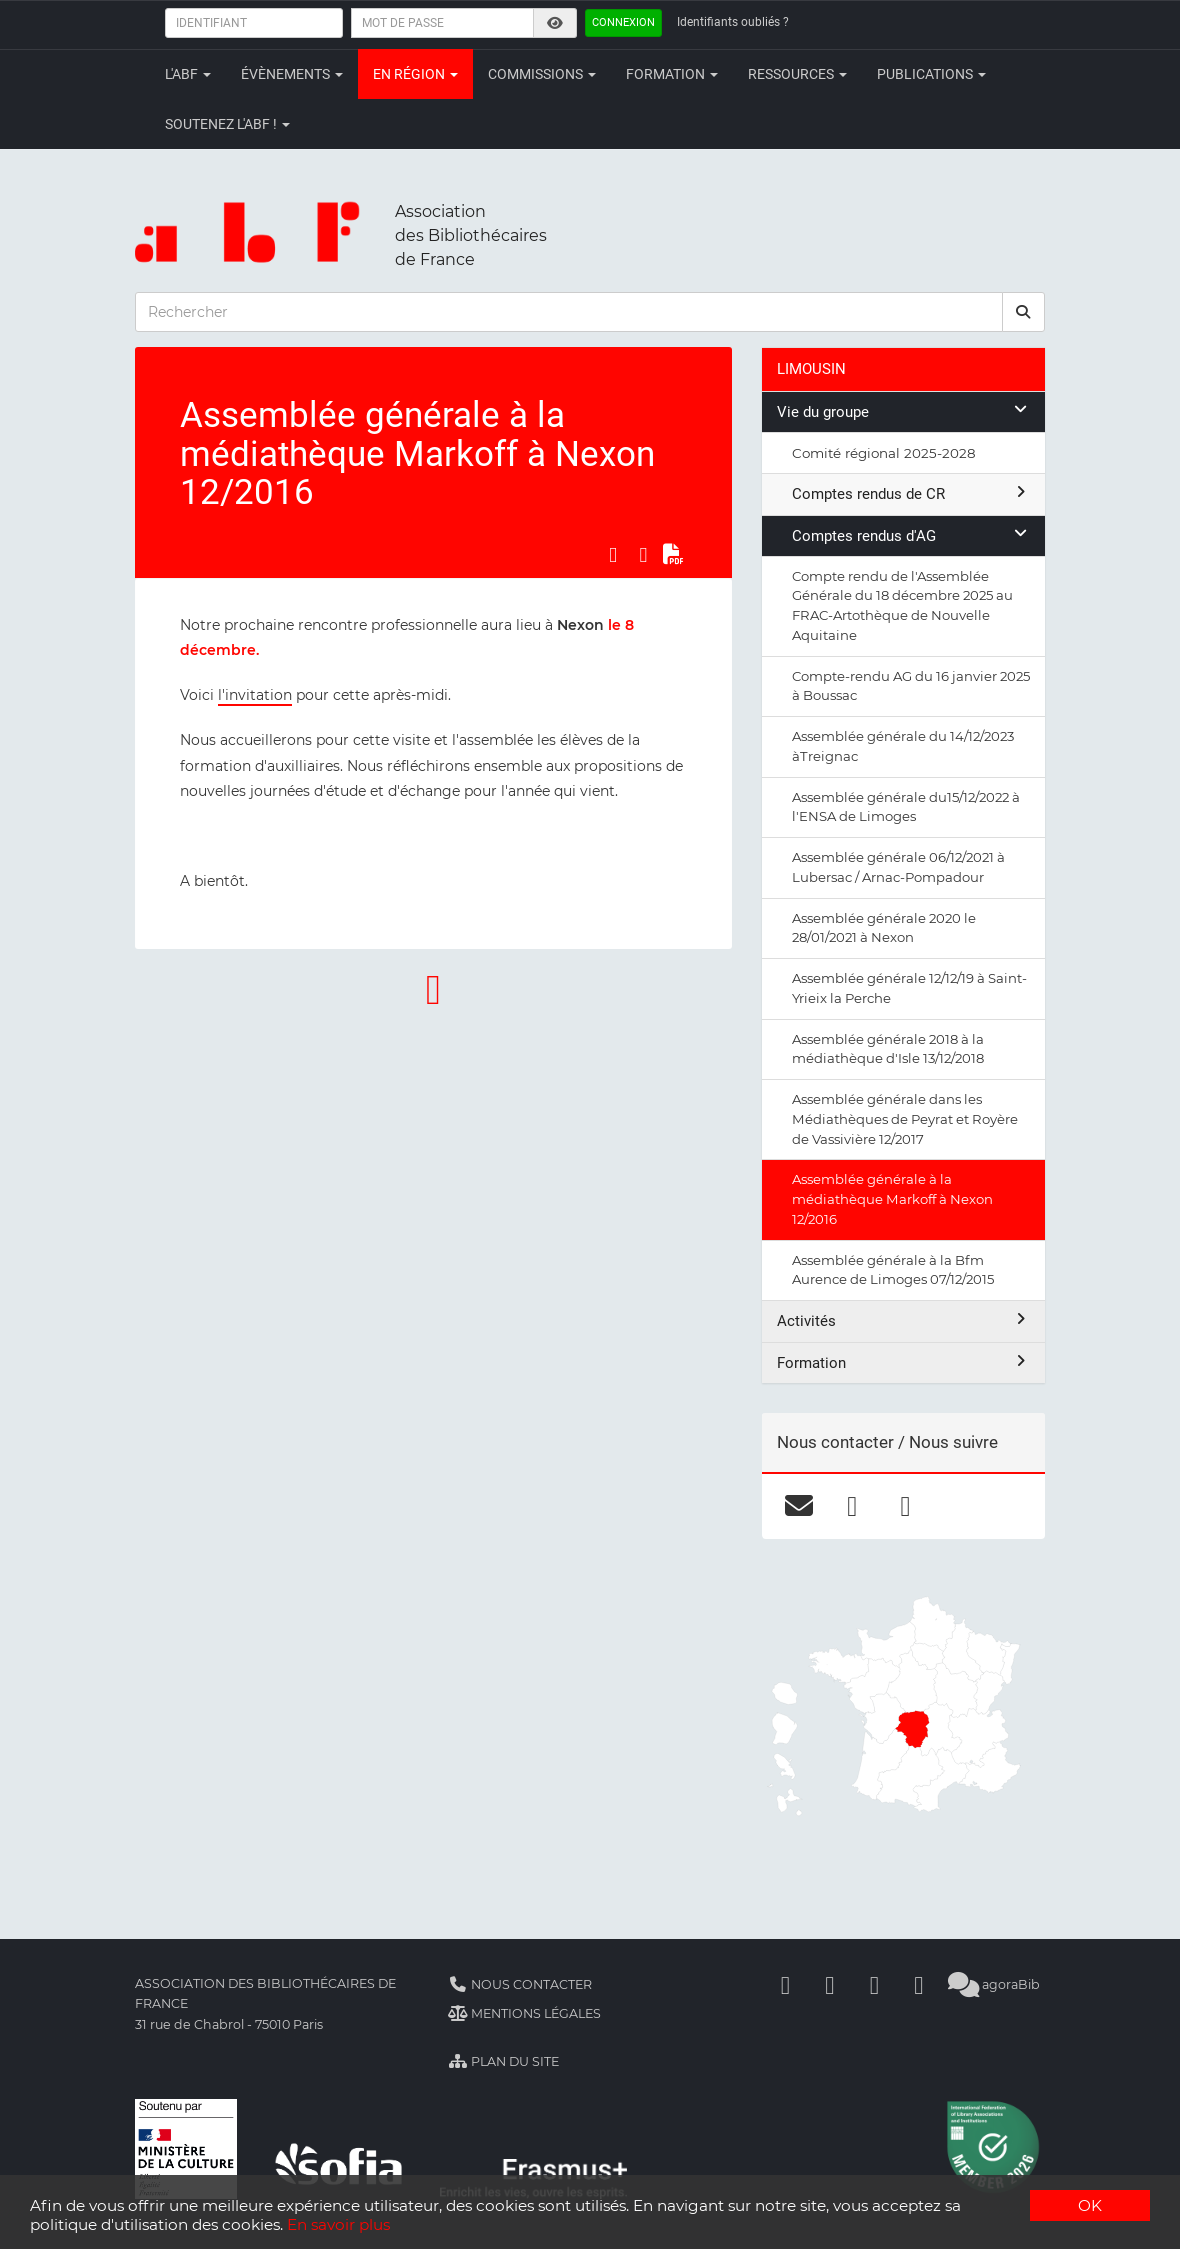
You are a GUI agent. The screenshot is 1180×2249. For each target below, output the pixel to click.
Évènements (292, 74)
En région (415, 74)
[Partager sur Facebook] (613, 555)
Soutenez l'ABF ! (227, 124)
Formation (672, 74)
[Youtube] (874, 1984)
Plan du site (503, 2061)
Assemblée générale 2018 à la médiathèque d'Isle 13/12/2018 (888, 1049)
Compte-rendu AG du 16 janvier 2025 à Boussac (911, 686)
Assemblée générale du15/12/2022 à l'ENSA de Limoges (906, 807)
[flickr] (905, 1506)
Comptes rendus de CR (911, 493)
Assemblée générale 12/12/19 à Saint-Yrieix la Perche (909, 988)
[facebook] (852, 1506)
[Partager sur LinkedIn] (643, 555)
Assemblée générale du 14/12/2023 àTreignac (903, 746)
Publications (931, 74)
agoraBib (993, 1984)
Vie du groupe (903, 411)
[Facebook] (785, 1984)
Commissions (542, 74)
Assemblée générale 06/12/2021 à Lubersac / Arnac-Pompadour (898, 867)
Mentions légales (524, 2013)
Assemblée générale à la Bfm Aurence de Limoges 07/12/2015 (893, 1270)
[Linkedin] (830, 1984)
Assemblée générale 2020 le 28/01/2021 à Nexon (884, 928)
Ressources (797, 74)
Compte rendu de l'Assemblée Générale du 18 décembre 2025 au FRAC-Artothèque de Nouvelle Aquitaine (902, 605)
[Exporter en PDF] (673, 555)
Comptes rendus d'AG (911, 535)
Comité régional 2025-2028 (884, 453)
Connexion (623, 22)
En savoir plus (338, 2225)
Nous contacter (520, 1984)
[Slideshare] (919, 1984)
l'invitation (255, 695)
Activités (903, 1320)
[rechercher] (1024, 312)
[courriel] (799, 1506)
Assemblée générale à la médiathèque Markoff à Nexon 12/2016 (892, 1199)
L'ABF (188, 74)
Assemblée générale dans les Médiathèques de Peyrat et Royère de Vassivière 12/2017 (905, 1119)
